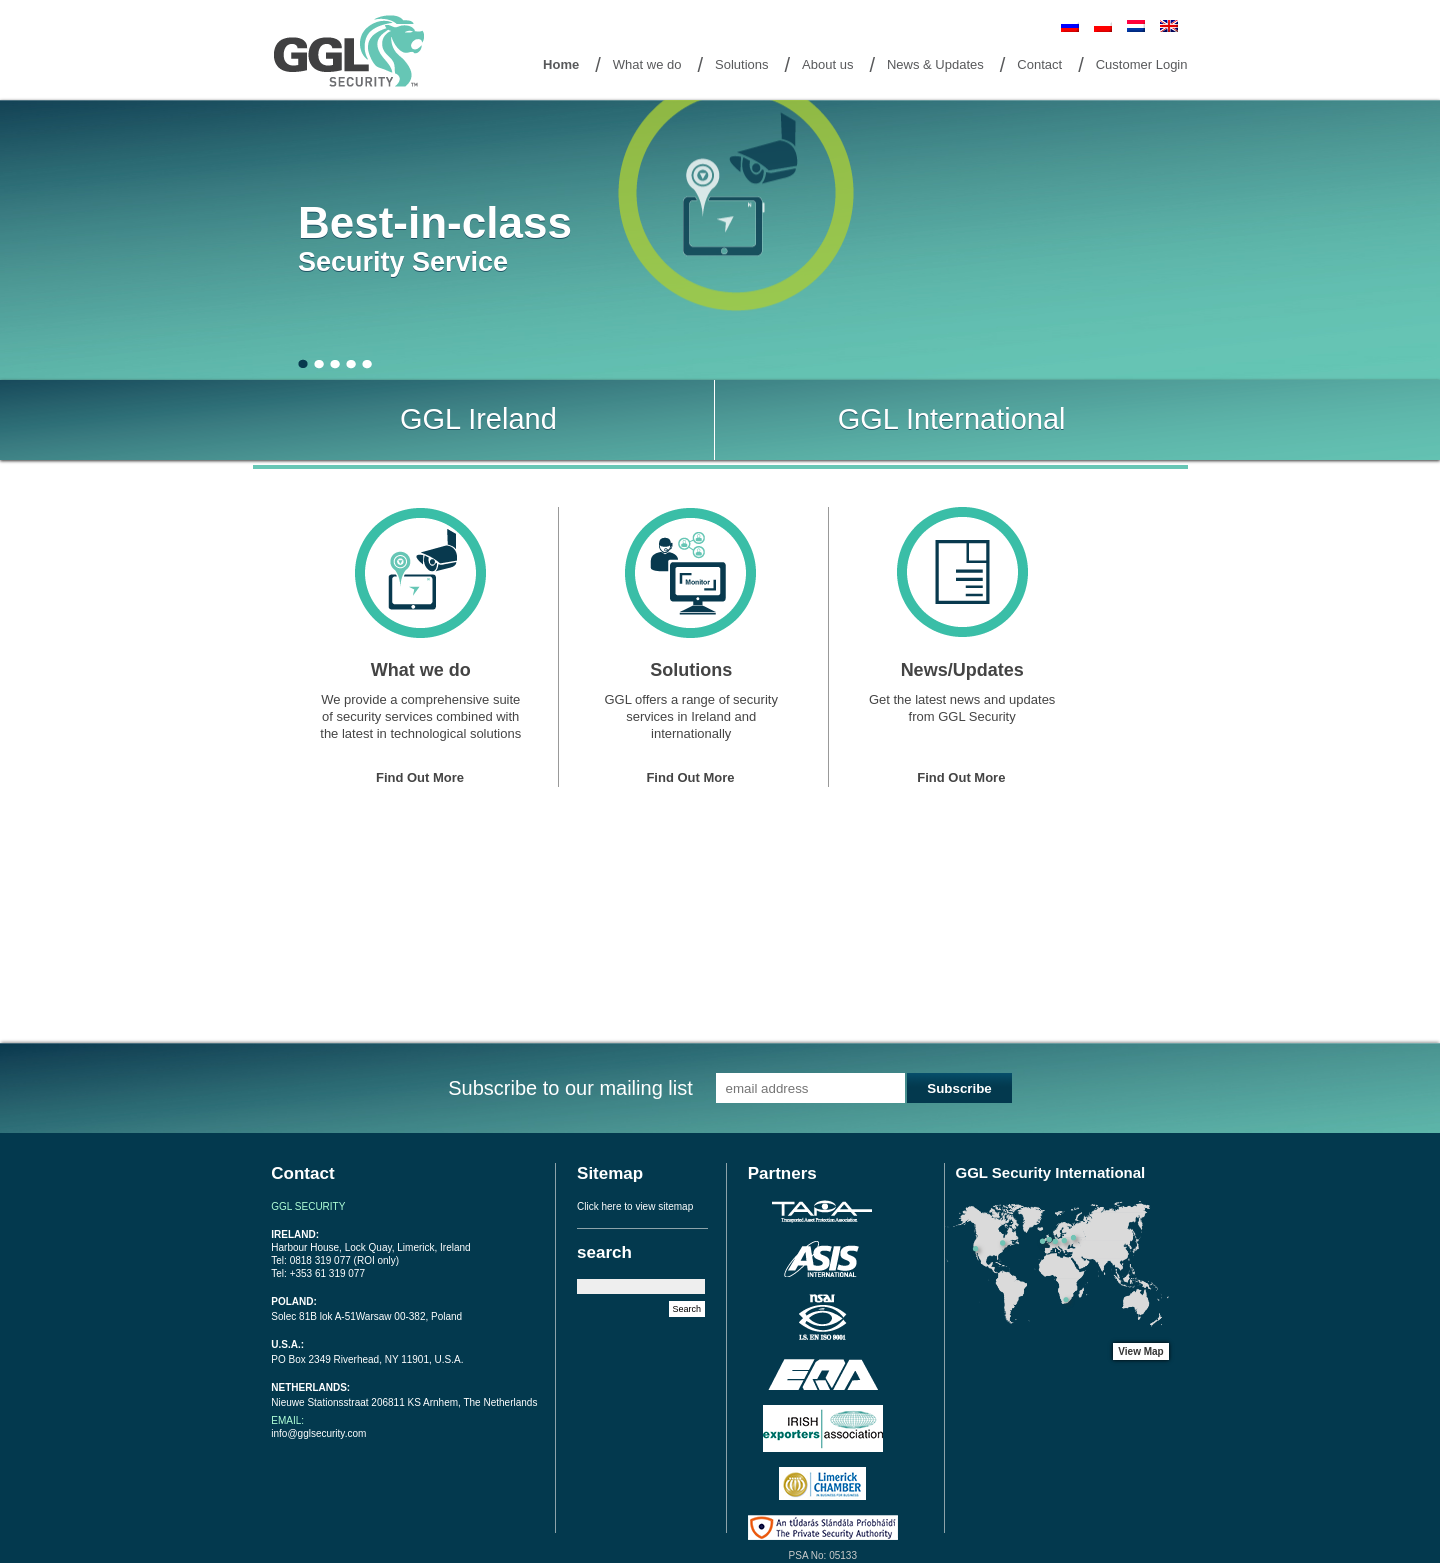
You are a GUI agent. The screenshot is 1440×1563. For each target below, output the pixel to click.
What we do (647, 64)
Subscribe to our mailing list (570, 1088)
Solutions (741, 64)
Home (561, 64)
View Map (1140, 1351)
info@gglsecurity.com (318, 1433)
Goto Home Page (353, 52)
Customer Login (1142, 64)
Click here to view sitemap (635, 1206)
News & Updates (935, 64)
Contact (1039, 64)
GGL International (952, 419)
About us (827, 64)
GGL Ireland (478, 419)
